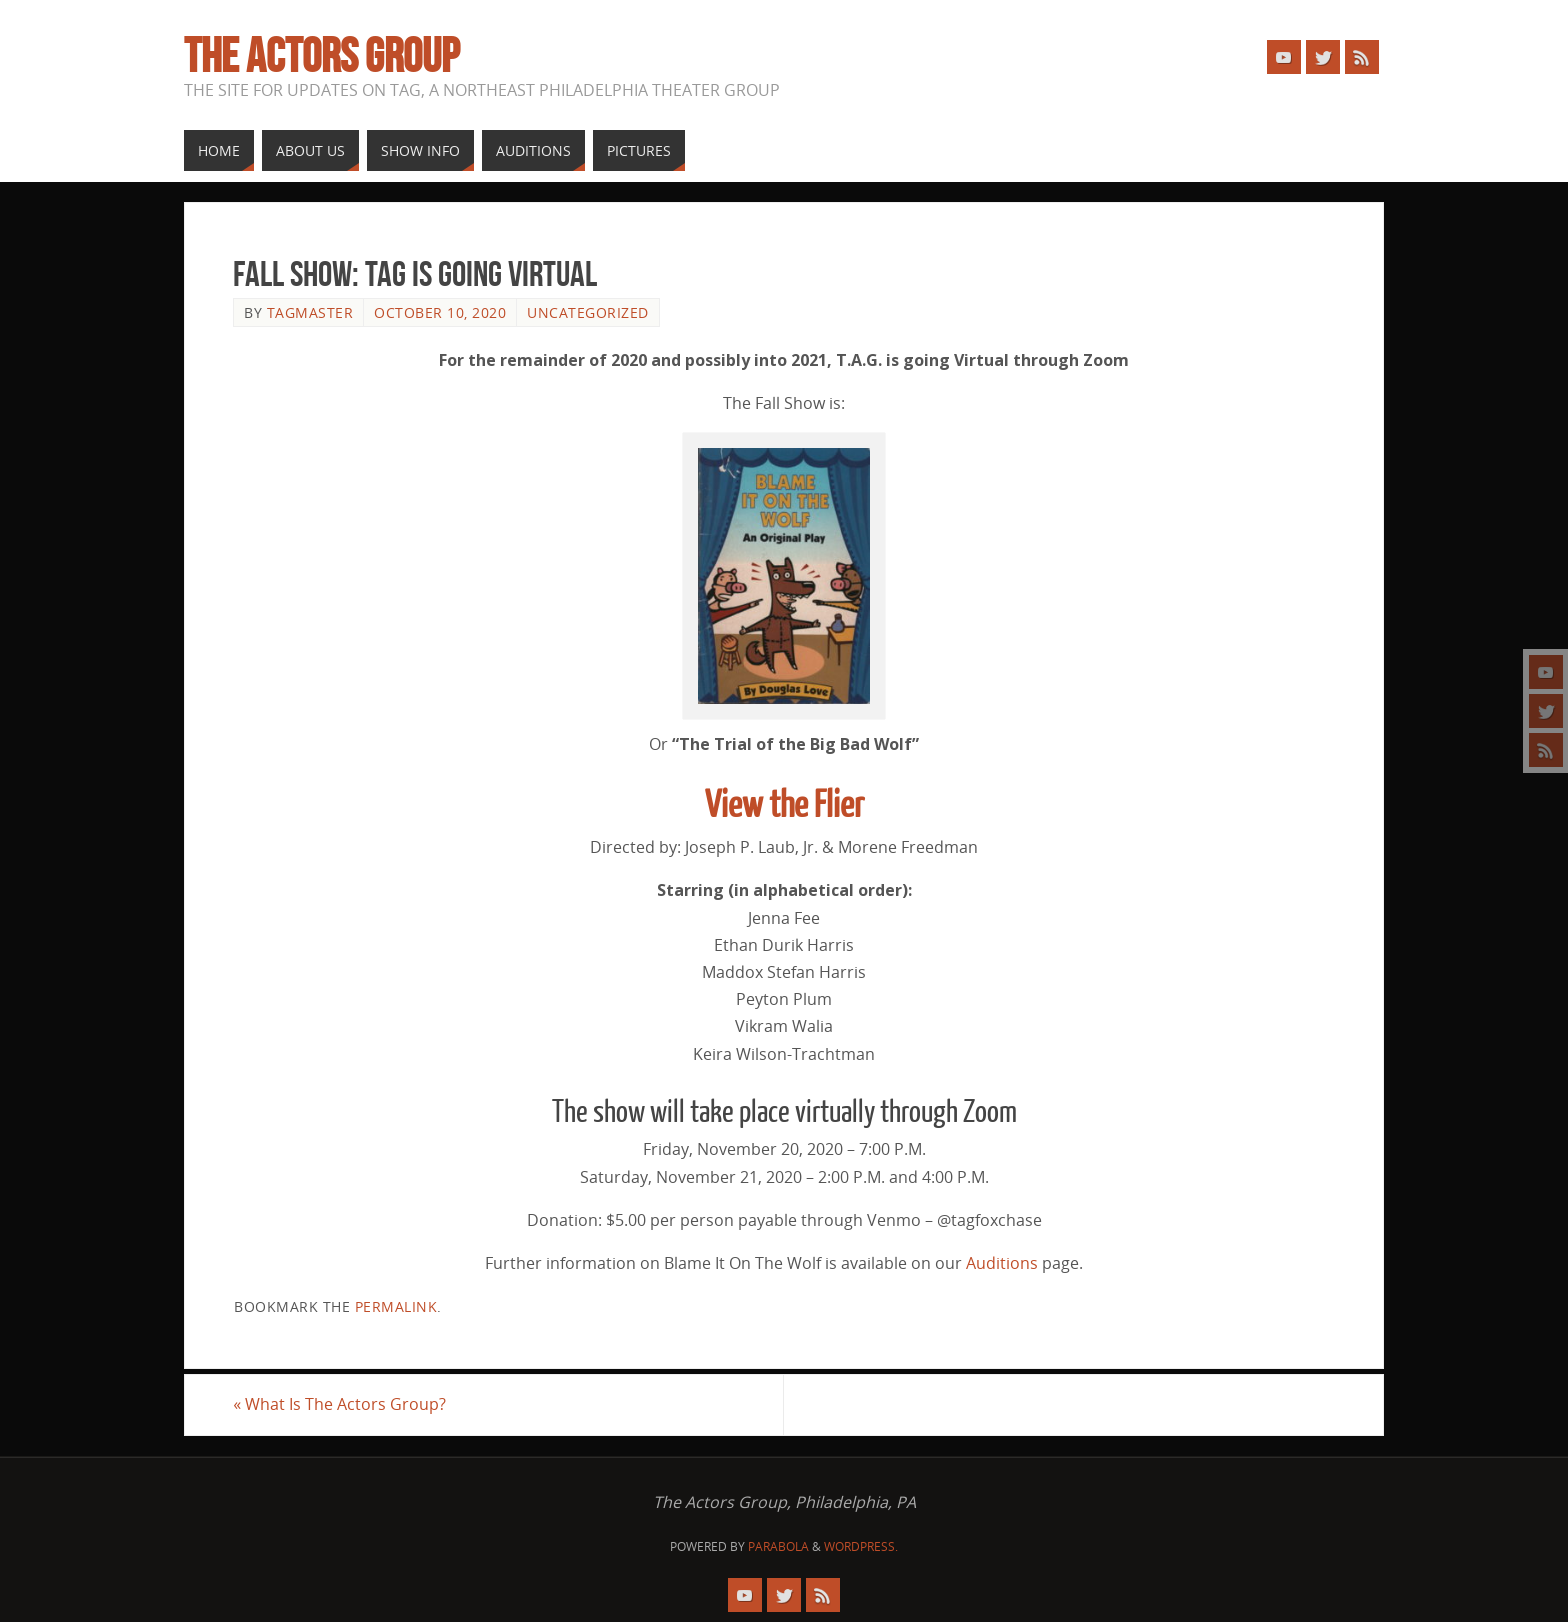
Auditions (1002, 1263)
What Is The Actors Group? (339, 1404)
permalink (396, 1306)
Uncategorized (588, 312)
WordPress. (861, 1546)
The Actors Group (321, 56)
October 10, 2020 (440, 312)
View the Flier (784, 805)
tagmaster (310, 312)
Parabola (778, 1546)
